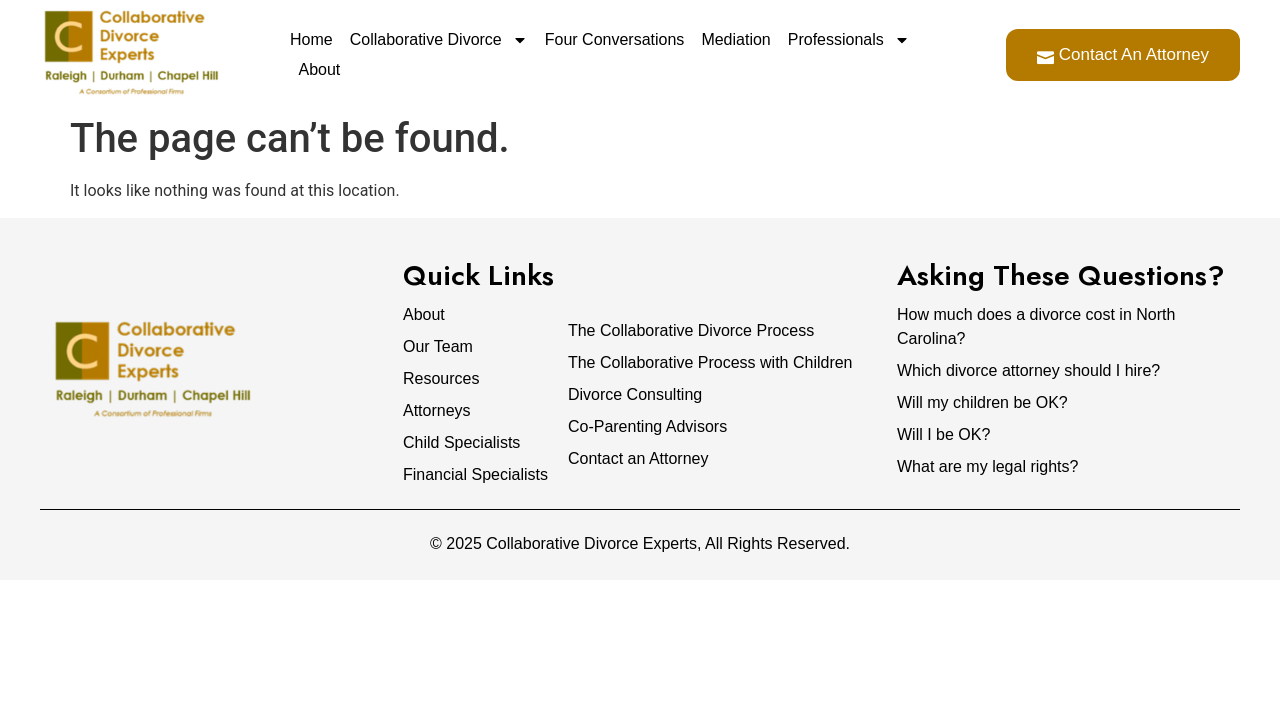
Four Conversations (615, 39)
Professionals (849, 40)
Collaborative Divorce (439, 40)
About (320, 69)
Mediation (735, 39)
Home (311, 39)
